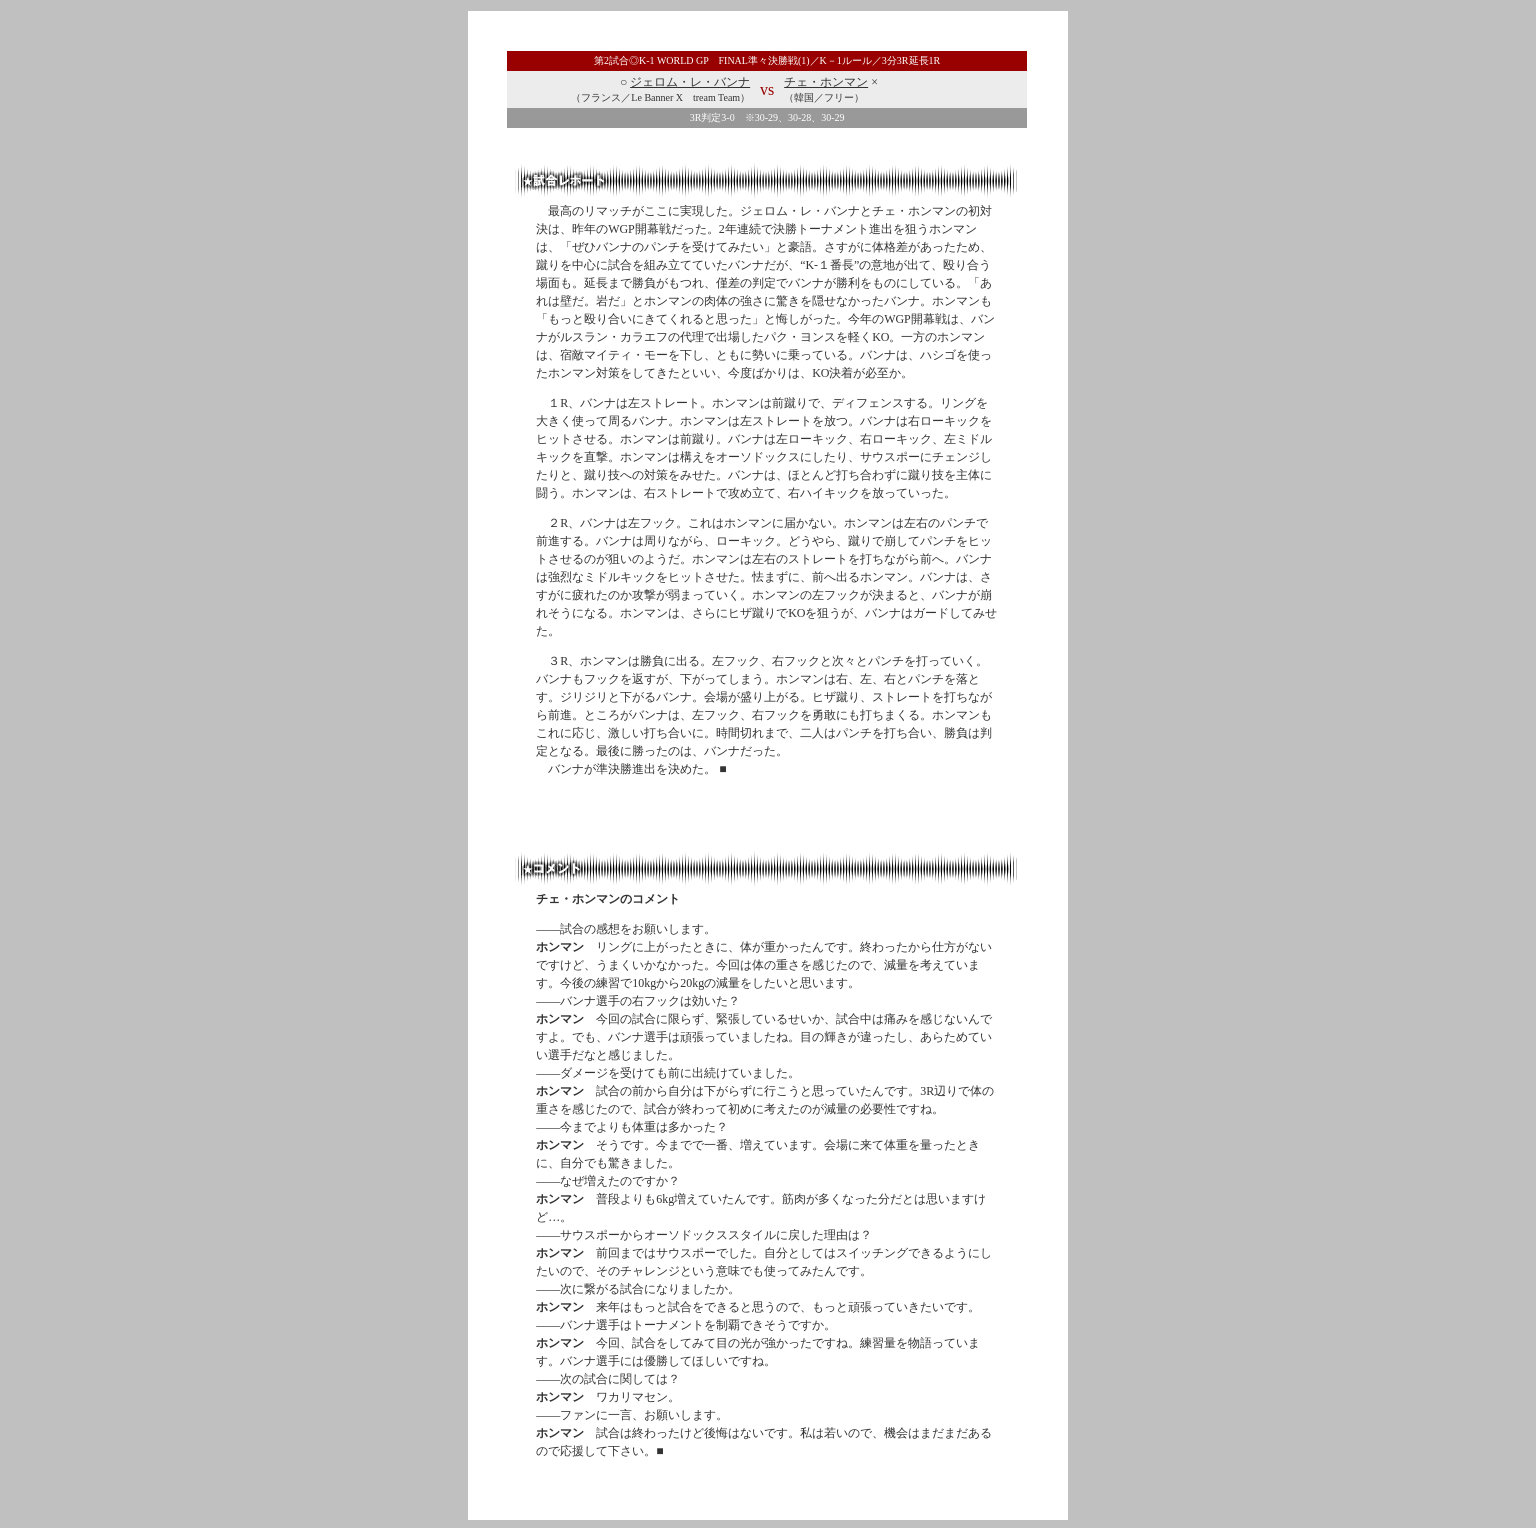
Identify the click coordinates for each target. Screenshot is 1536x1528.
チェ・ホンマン (826, 82)
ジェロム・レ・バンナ (690, 82)
